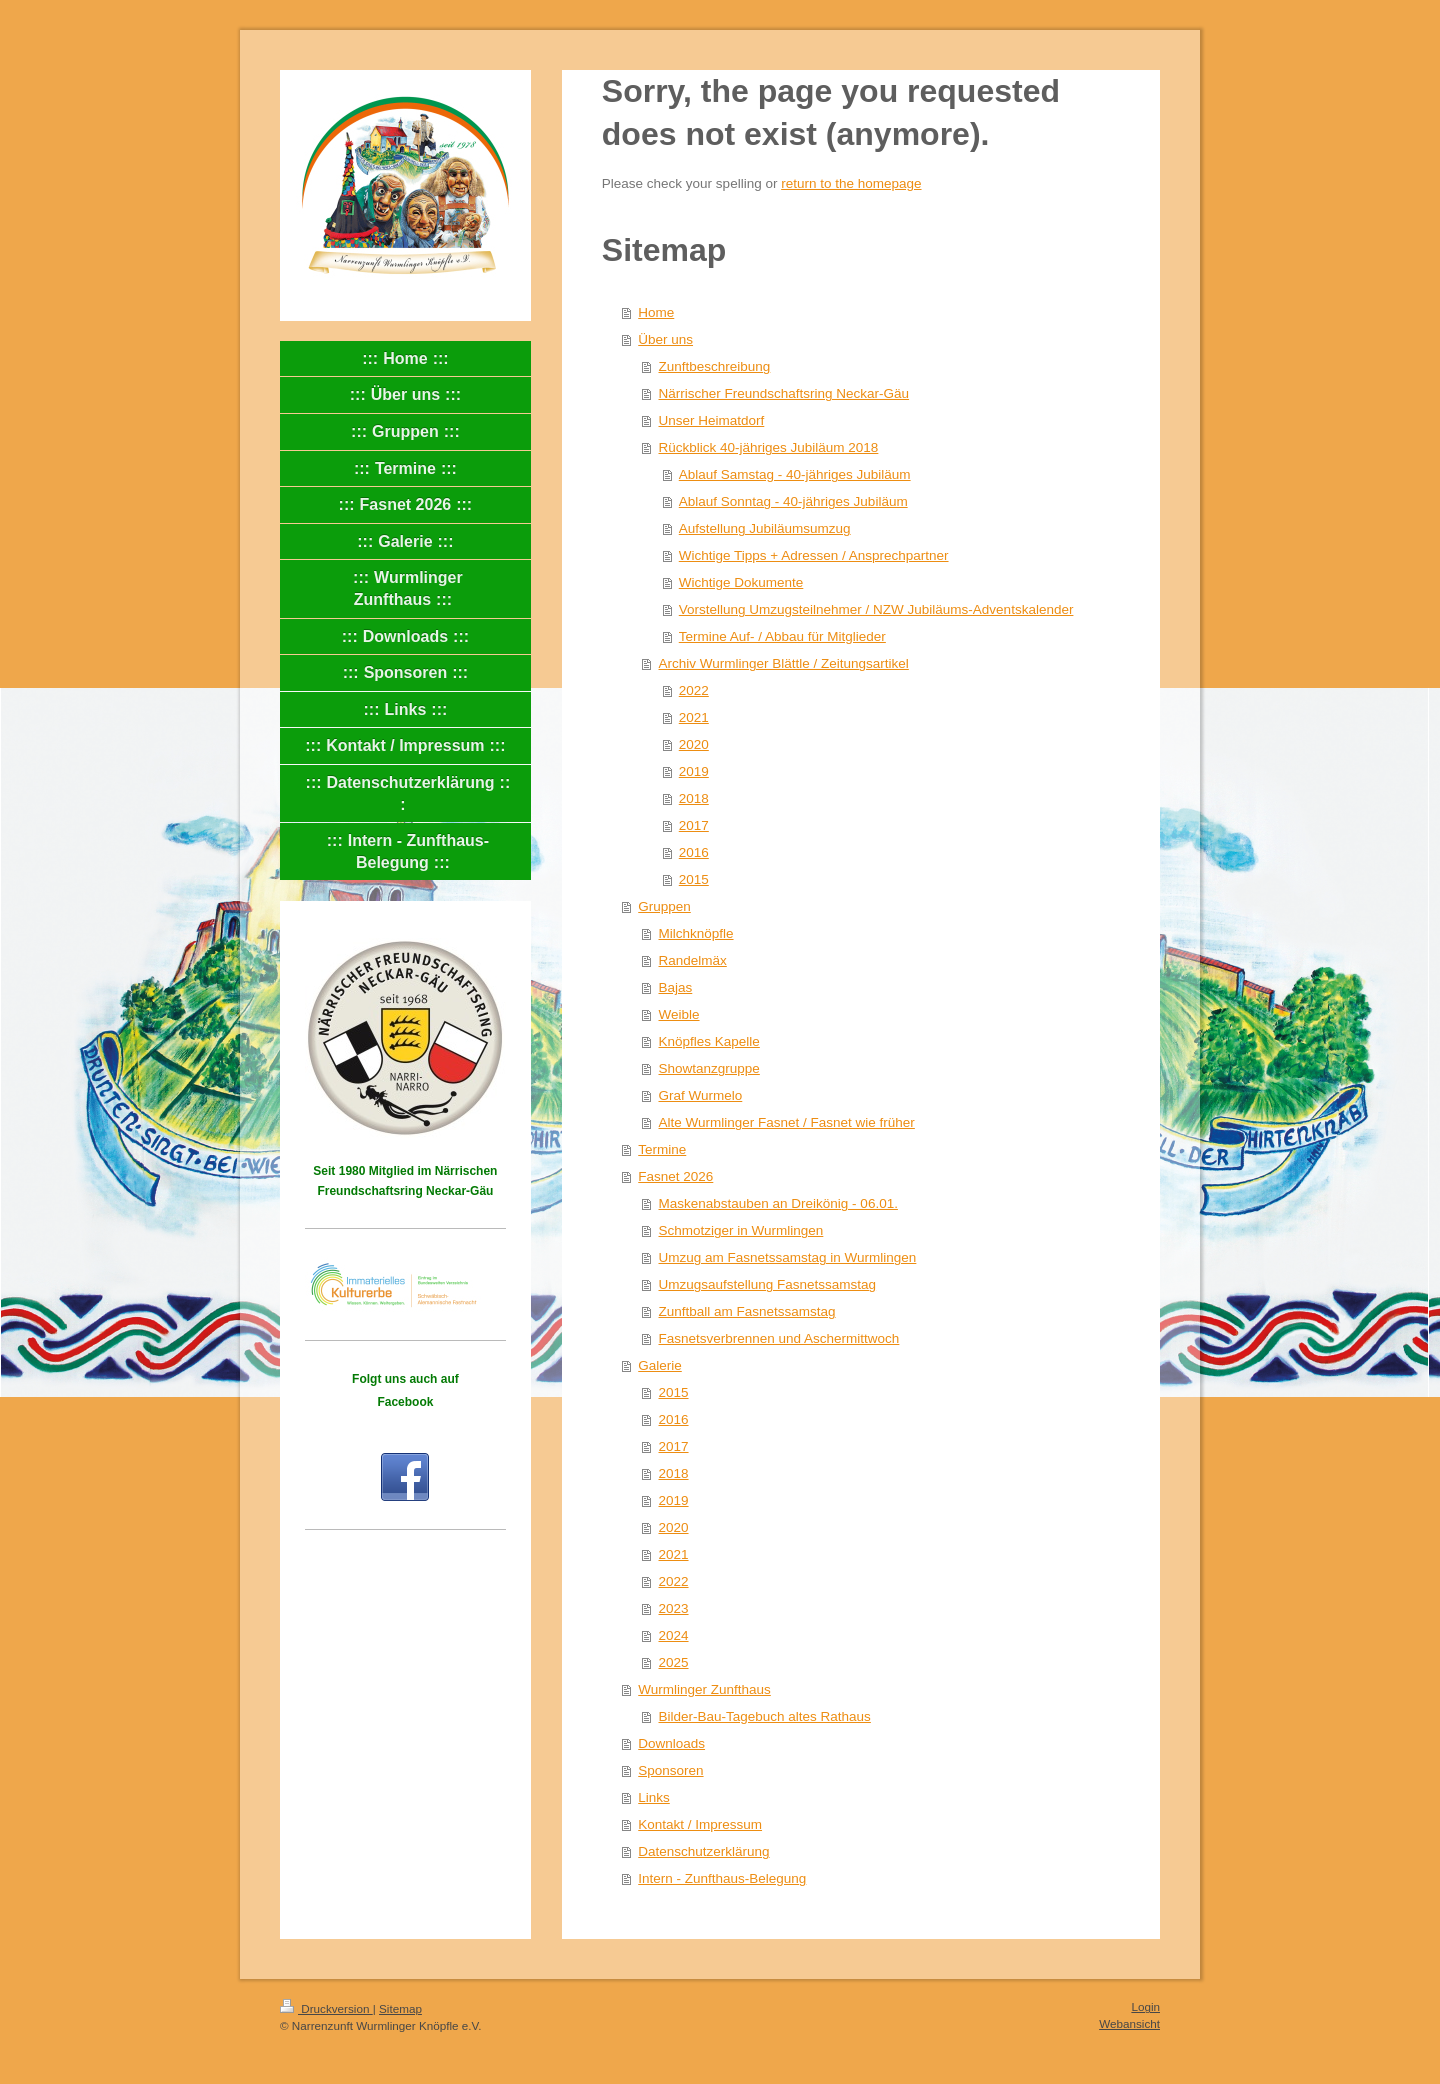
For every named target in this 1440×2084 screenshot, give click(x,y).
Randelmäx (693, 960)
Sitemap (400, 2008)
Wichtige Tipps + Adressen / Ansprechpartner (814, 555)
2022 (694, 690)
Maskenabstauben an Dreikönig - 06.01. (778, 1203)
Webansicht (1129, 2023)
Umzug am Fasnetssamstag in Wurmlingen (788, 1257)
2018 (694, 798)
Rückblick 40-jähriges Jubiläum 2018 (769, 447)
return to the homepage (851, 183)
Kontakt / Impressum (700, 1824)
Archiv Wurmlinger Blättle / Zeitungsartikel (784, 663)
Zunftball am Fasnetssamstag (747, 1311)
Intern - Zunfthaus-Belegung (722, 1878)
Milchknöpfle (696, 933)
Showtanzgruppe (709, 1068)
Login (1145, 2006)
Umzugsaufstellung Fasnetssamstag (768, 1284)
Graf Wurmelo (701, 1095)
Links (654, 1797)
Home (656, 312)
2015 (694, 879)
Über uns (665, 339)
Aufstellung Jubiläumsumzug (765, 528)
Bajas (676, 987)
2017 (694, 825)
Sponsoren (670, 1770)
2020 (694, 744)
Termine (662, 1149)
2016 (694, 852)
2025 (674, 1662)
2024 (674, 1635)
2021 (694, 717)
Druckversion (326, 2008)
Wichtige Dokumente (741, 582)
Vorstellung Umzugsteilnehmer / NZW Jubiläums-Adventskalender (876, 609)
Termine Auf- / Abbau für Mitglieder (782, 636)
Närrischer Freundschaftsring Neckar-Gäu (784, 393)
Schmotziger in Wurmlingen (741, 1230)
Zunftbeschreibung (715, 366)
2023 (674, 1608)
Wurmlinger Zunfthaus (704, 1689)
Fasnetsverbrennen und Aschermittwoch (779, 1338)
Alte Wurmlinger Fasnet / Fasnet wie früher (787, 1122)
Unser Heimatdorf (712, 420)
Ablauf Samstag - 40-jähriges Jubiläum (795, 474)
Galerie (660, 1365)
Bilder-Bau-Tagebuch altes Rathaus (765, 1716)
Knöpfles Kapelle (709, 1041)
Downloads (671, 1743)
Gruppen (664, 906)
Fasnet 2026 (675, 1176)
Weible (679, 1014)
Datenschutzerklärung (703, 1851)
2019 (694, 771)
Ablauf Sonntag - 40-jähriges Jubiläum (793, 501)
